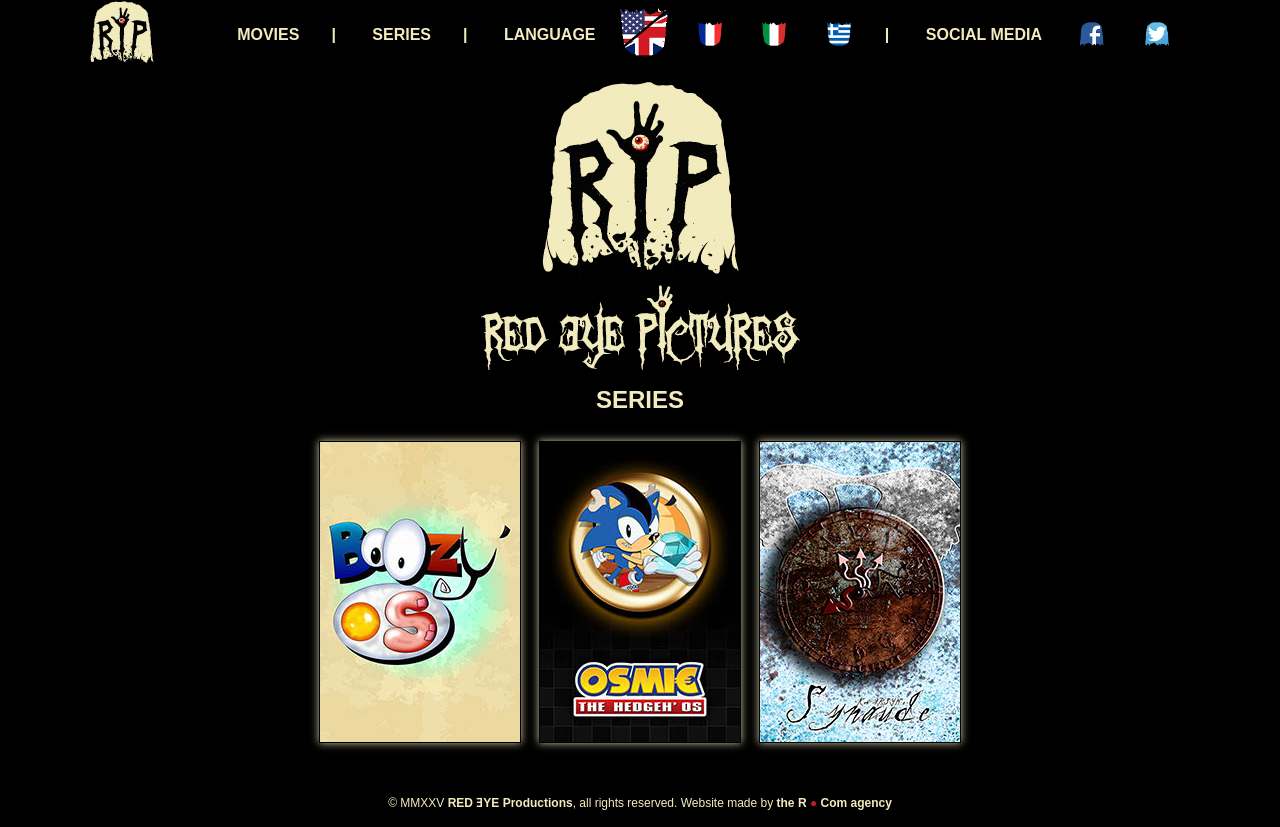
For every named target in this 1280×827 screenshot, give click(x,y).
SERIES (401, 34)
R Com (822, 803)
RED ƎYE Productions (510, 803)
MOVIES (268, 34)
